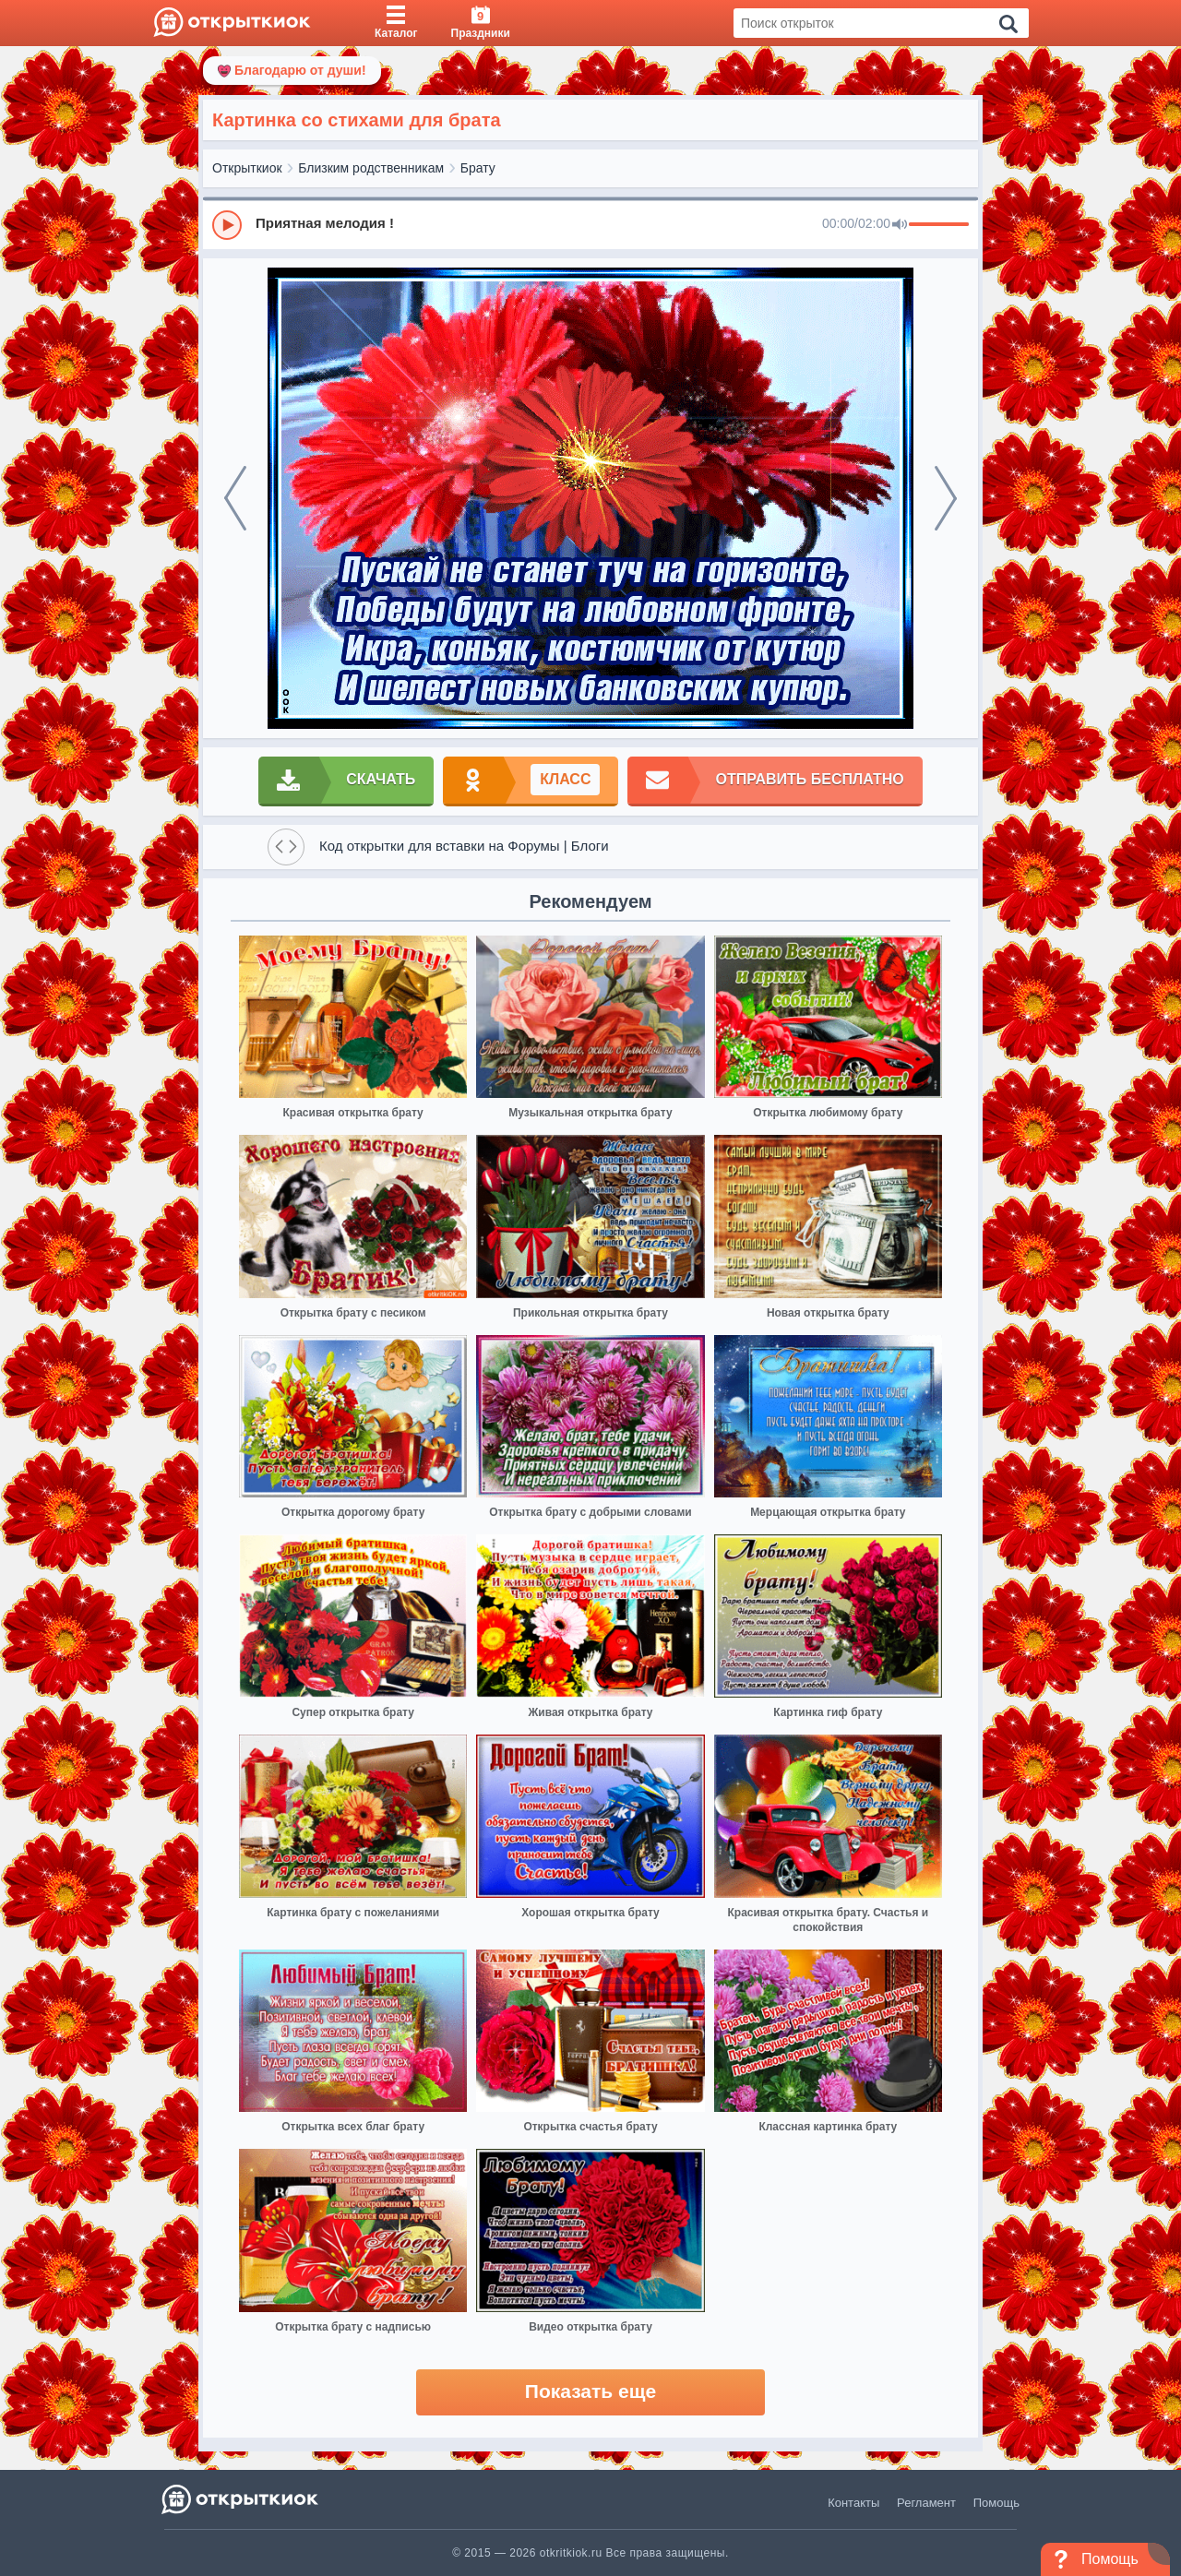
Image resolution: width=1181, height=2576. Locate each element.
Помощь (996, 2503)
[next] (945, 498)
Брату (477, 168)
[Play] (227, 225)
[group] (590, 224)
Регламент (926, 2503)
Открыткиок (247, 168)
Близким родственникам (371, 168)
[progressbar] (939, 225)
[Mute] (899, 225)
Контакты (853, 2503)
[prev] (235, 498)
